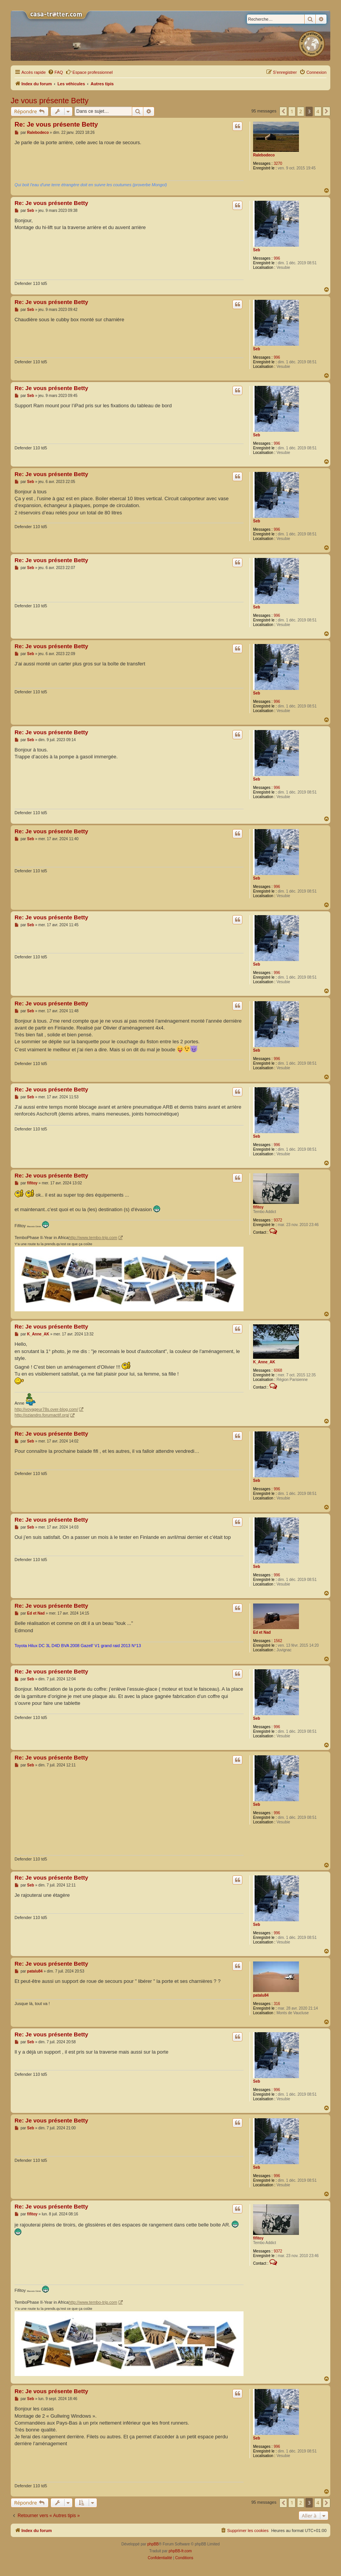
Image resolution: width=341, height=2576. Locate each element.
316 (277, 2004)
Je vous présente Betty (49, 100)
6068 (278, 1370)
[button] (283, 111)
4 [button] (318, 111)
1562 (278, 1641)
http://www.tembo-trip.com (92, 1237)
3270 (278, 163)
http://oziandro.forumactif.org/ (42, 1415)
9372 (278, 1220)
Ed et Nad (262, 1632)
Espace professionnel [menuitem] (89, 72)
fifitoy (258, 1207)
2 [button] (300, 111)
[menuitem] (55, 72)
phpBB (153, 2544)
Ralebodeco (264, 155)
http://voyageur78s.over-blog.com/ (46, 1409)
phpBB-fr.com (180, 2551)
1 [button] (292, 111)
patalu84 (261, 1995)
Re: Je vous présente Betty (56, 124)
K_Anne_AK (264, 1362)
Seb (256, 250)
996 (277, 258)
